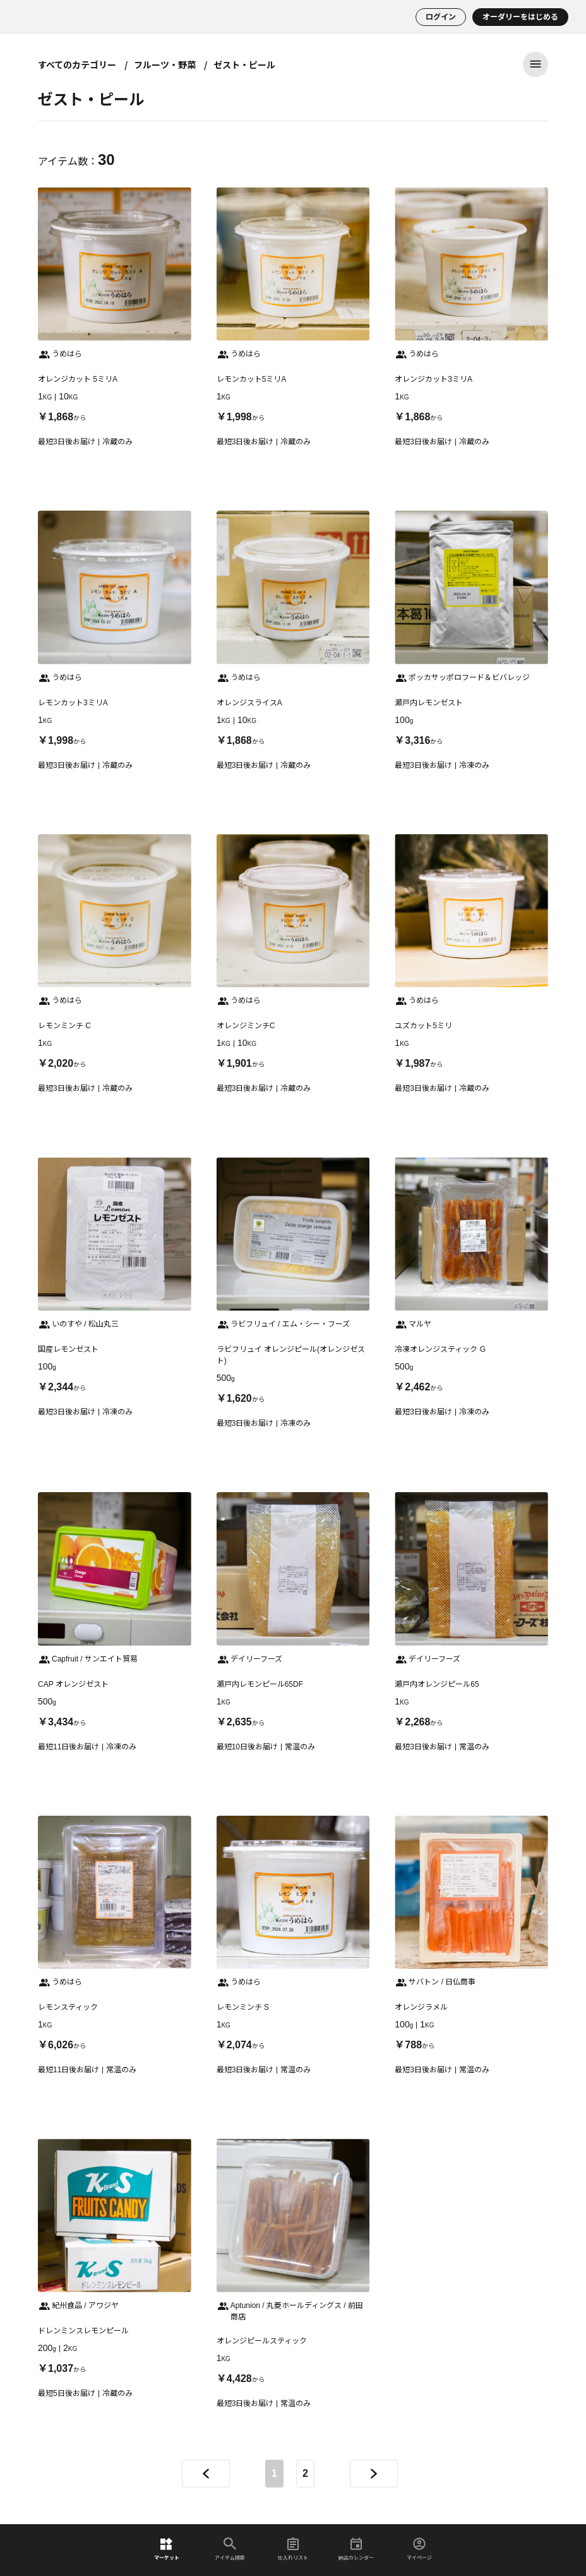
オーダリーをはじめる (520, 17)
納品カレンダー (356, 2549)
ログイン (441, 17)
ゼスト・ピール (244, 64)
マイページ (419, 2549)
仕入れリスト (293, 2549)
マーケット (166, 2549)
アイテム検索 (230, 2549)
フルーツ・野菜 (165, 64)
